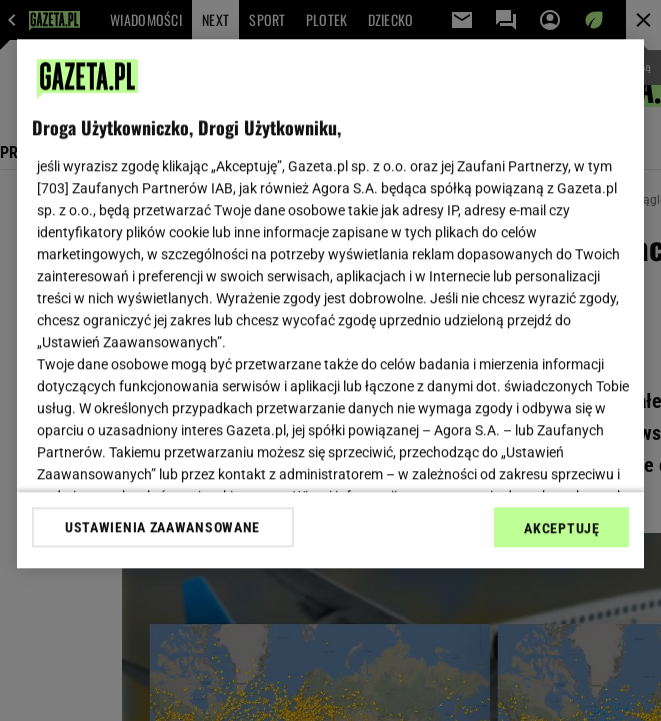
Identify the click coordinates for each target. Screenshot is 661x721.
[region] (331, 303)
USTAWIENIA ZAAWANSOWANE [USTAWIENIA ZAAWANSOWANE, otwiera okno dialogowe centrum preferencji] (162, 527)
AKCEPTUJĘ (561, 528)
